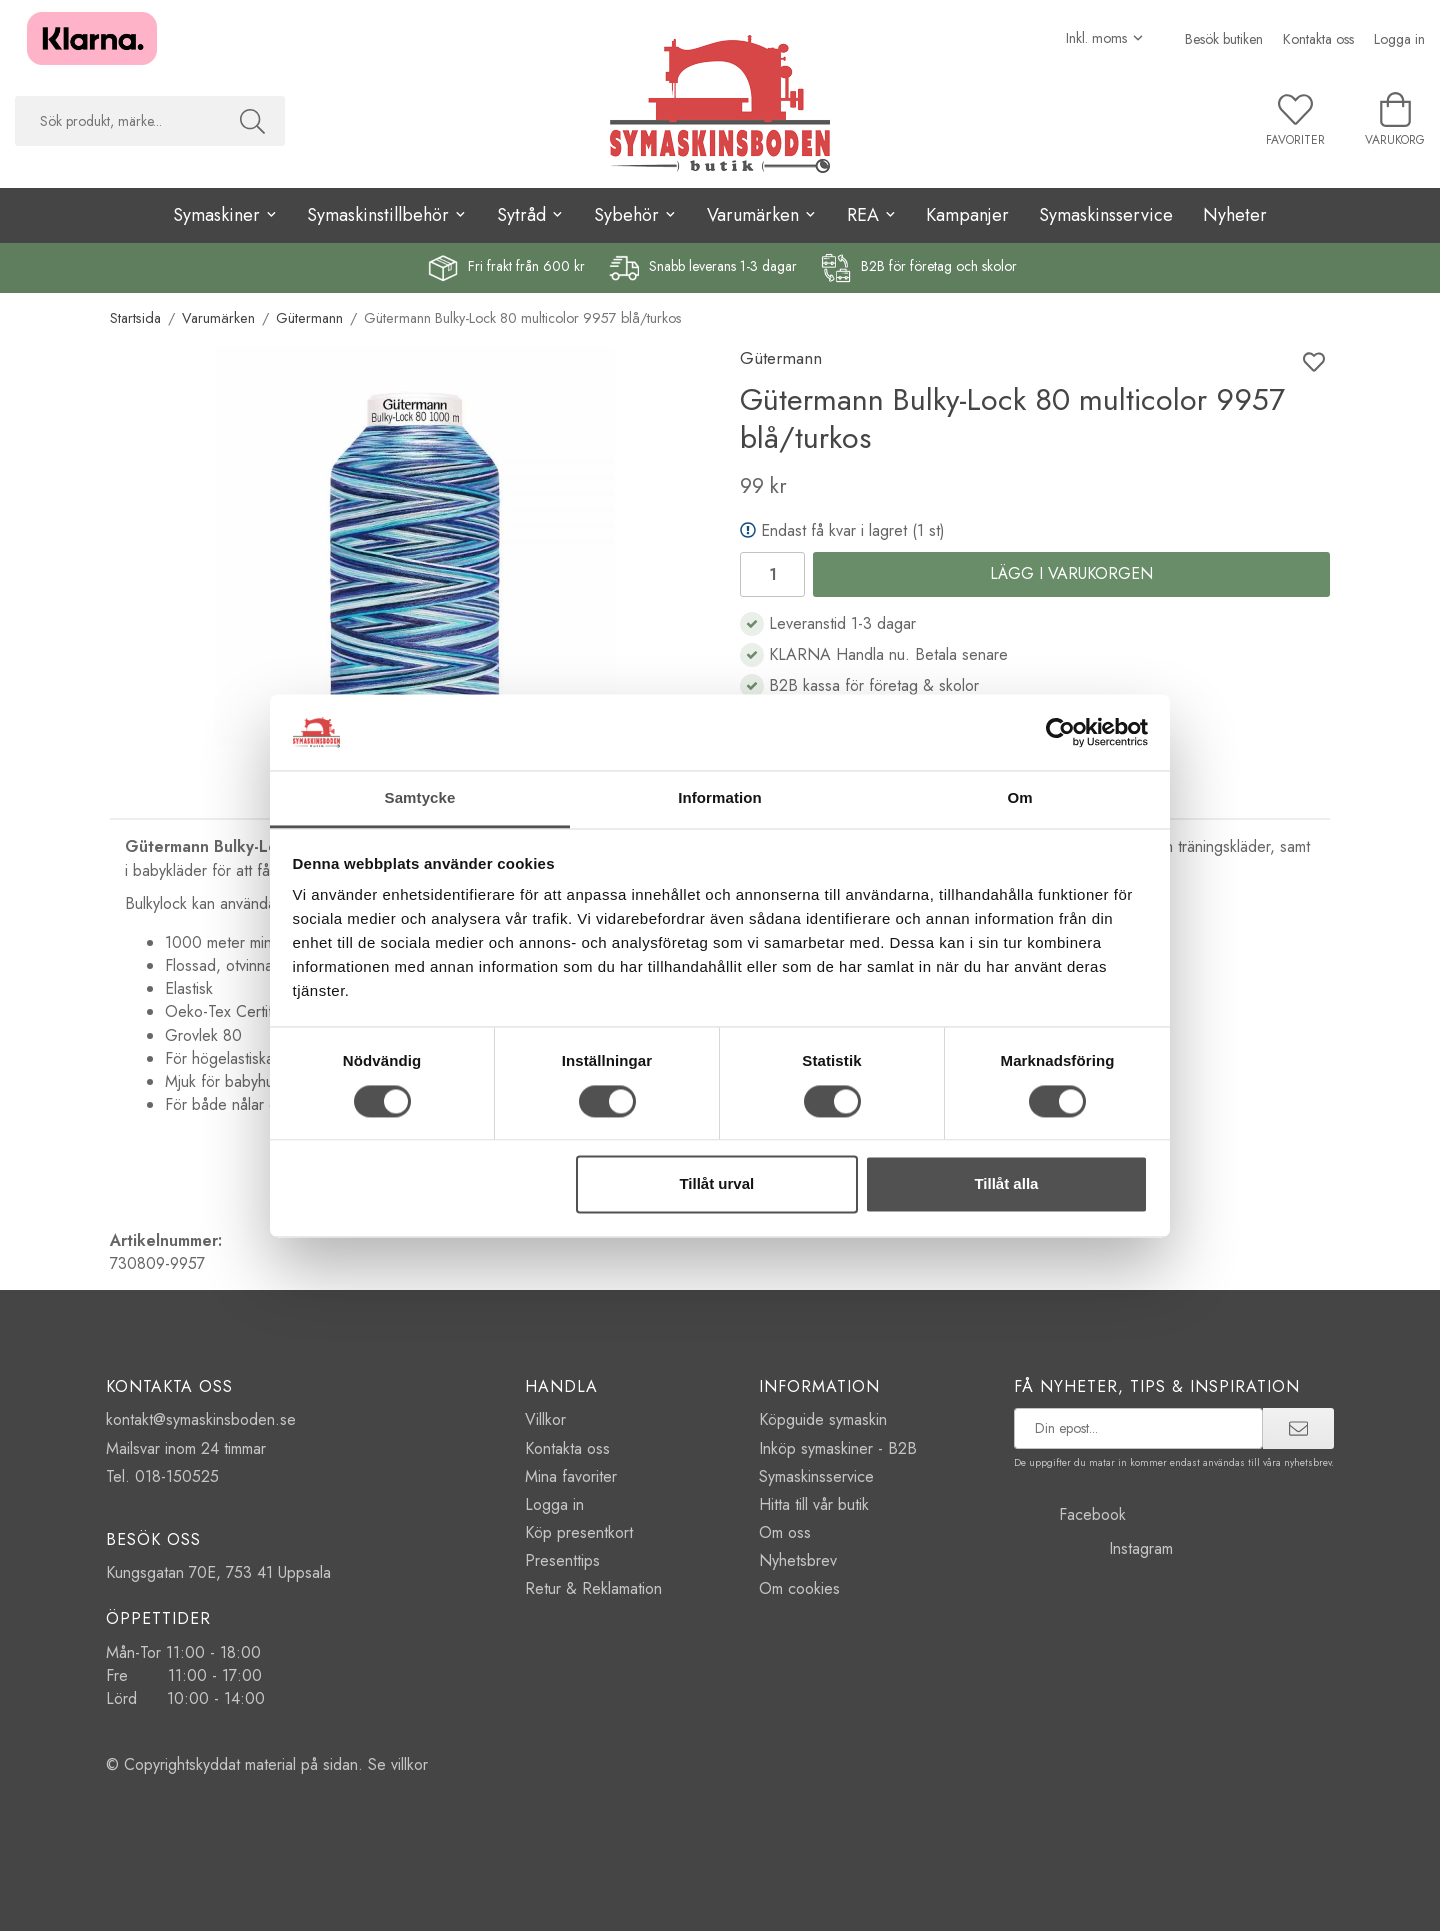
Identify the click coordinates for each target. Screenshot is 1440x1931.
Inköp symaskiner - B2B (838, 1448)
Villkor (545, 1419)
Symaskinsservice (1106, 215)
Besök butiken (1224, 39)
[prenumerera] (1298, 1428)
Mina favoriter (571, 1476)
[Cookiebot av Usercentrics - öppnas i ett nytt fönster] (1060, 732)
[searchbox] (117, 121)
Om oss (785, 1532)
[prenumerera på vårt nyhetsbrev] (1138, 1428)
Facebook (1070, 1514)
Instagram (1093, 1548)
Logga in (1399, 39)
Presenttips (562, 1560)
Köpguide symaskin (823, 1419)
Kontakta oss (1318, 39)
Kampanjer (967, 215)
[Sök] (252, 121)
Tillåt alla (1006, 1184)
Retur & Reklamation (593, 1588)
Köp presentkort (579, 1532)
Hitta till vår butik (814, 1504)
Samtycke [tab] (420, 798)
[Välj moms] (1105, 38)
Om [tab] (1019, 798)
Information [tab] (720, 798)
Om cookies (799, 1588)
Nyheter (1235, 215)
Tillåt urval (716, 1184)
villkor (409, 1764)
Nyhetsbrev (798, 1560)
